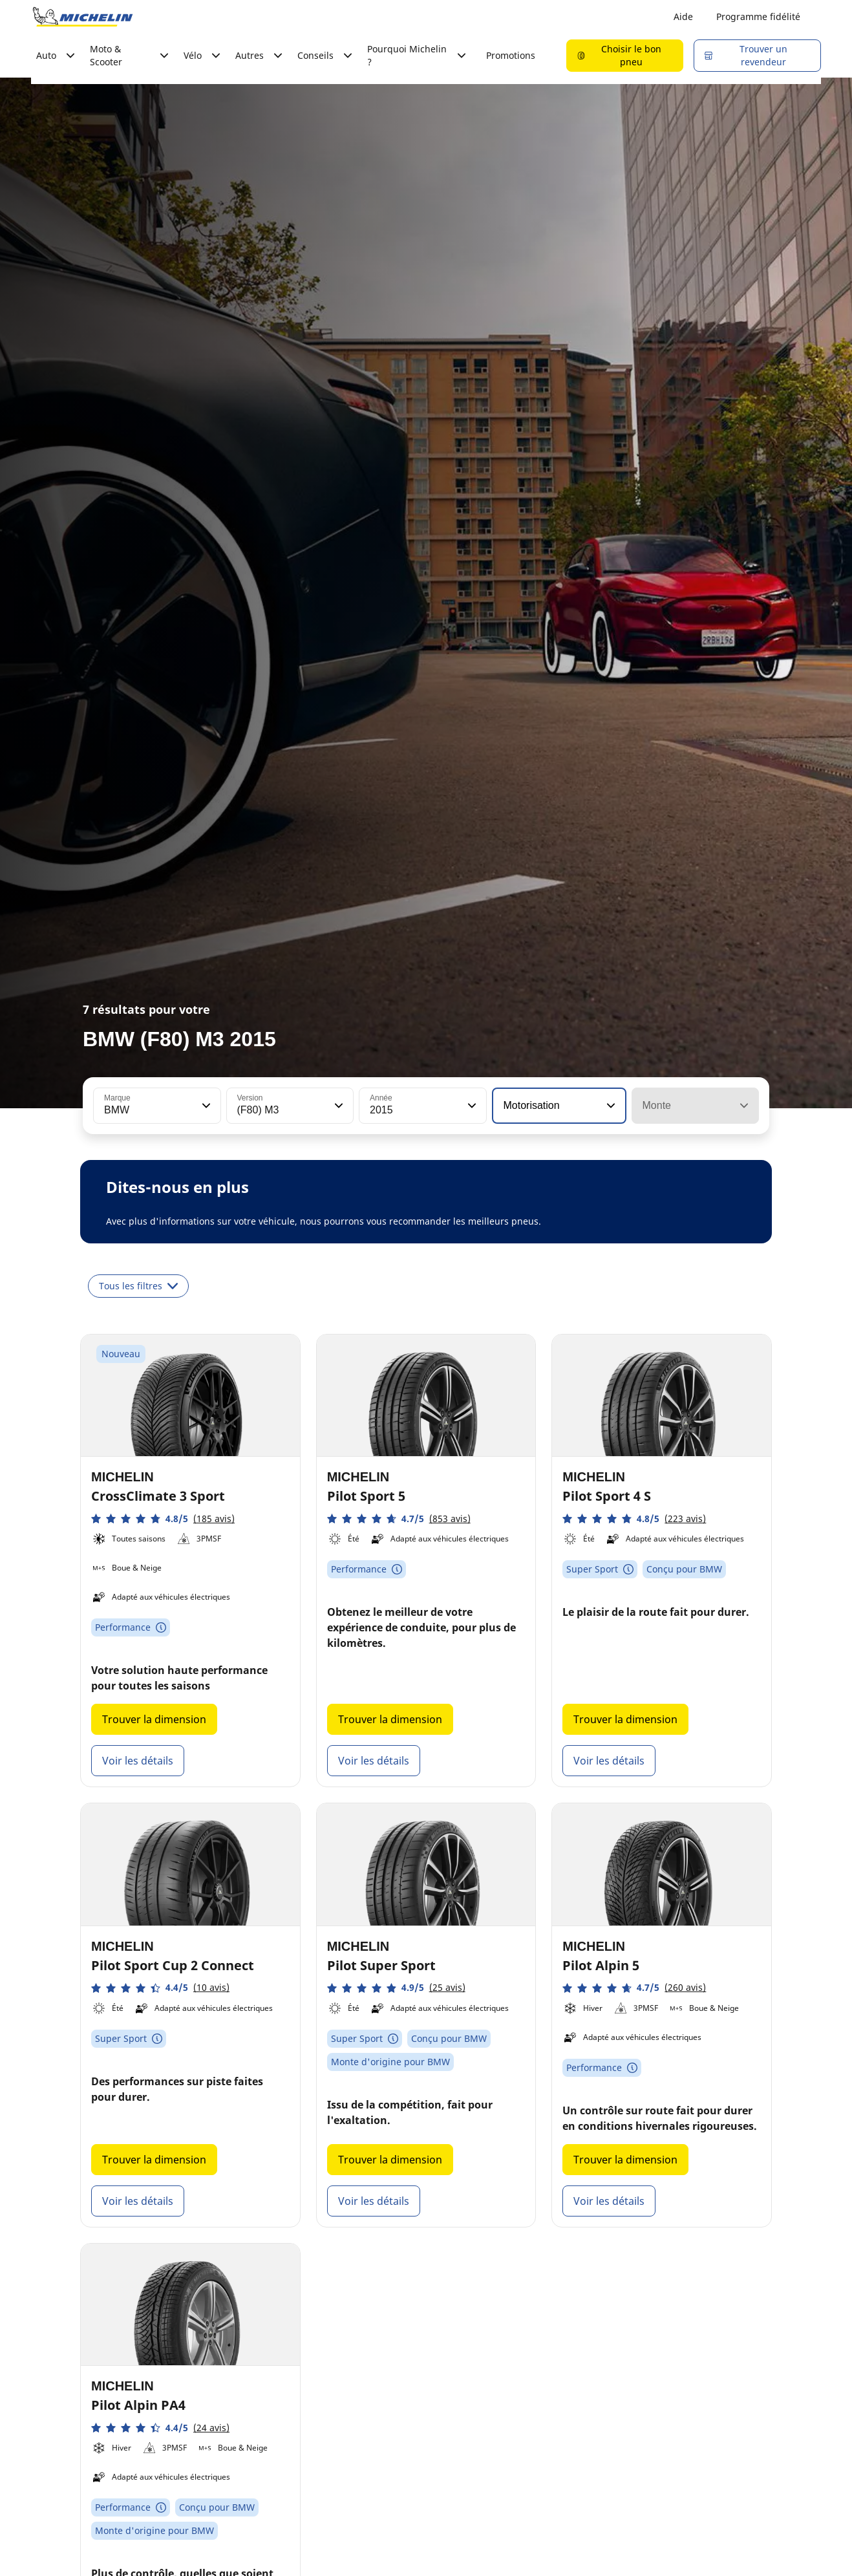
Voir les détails (137, 1761)
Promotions (510, 55)
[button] (205, 1106)
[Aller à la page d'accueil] (82, 16)
